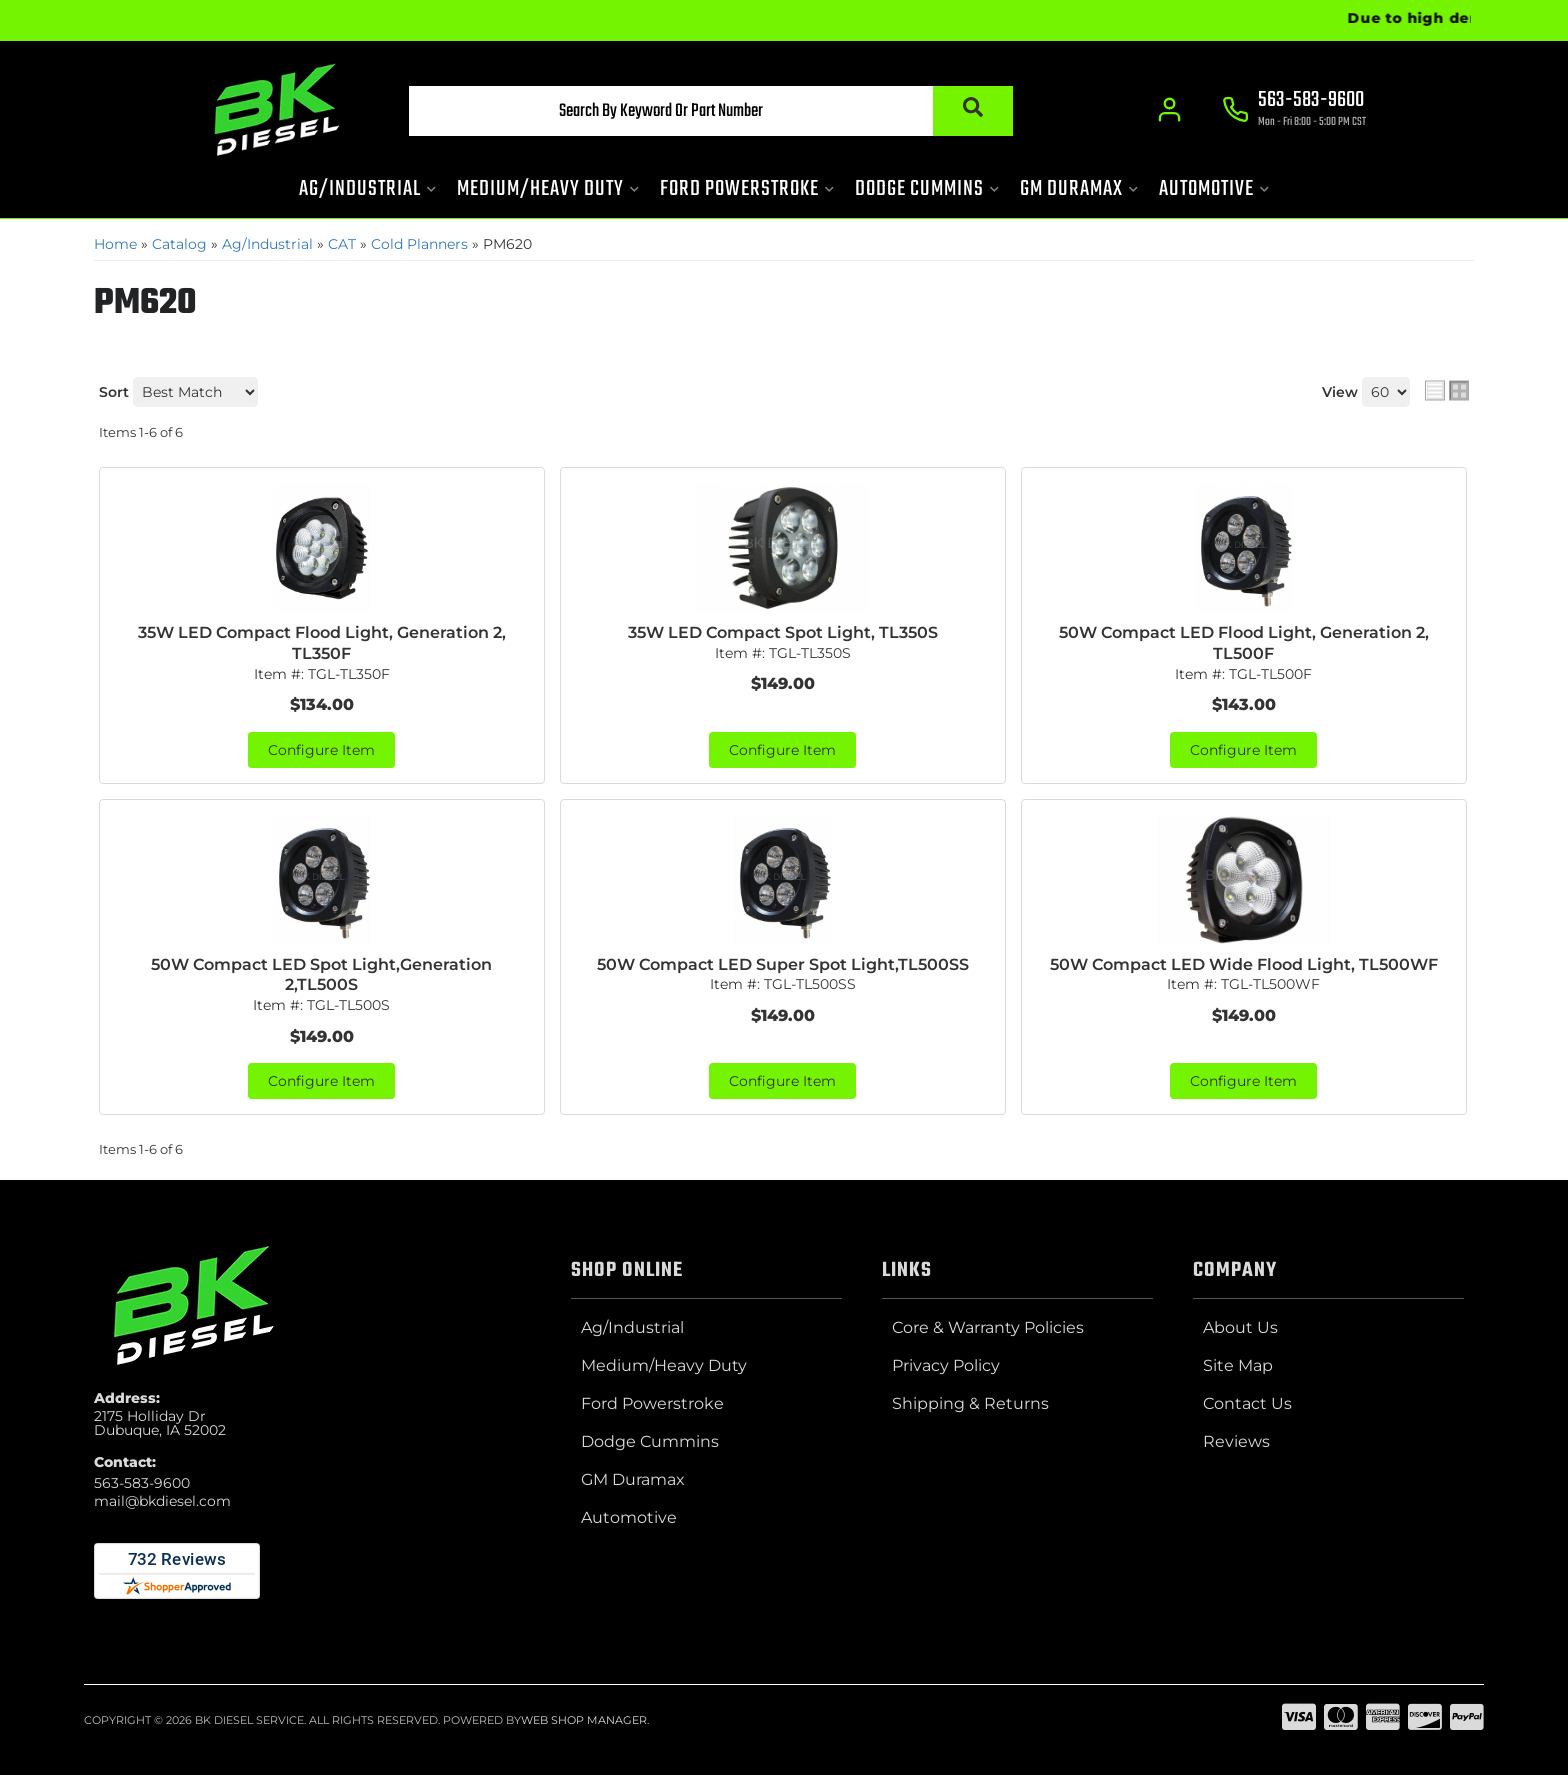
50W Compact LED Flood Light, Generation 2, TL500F (1244, 643)
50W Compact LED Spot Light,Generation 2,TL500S (321, 975)
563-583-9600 (142, 1483)
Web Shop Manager (584, 1720)
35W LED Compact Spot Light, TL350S (783, 632)
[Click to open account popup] (1169, 110)
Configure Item (321, 750)
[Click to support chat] (1294, 111)
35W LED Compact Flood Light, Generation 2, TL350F (322, 643)
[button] (711, 111)
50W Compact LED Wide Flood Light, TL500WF (1244, 964)
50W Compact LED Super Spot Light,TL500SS (783, 964)
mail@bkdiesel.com (162, 1501)
